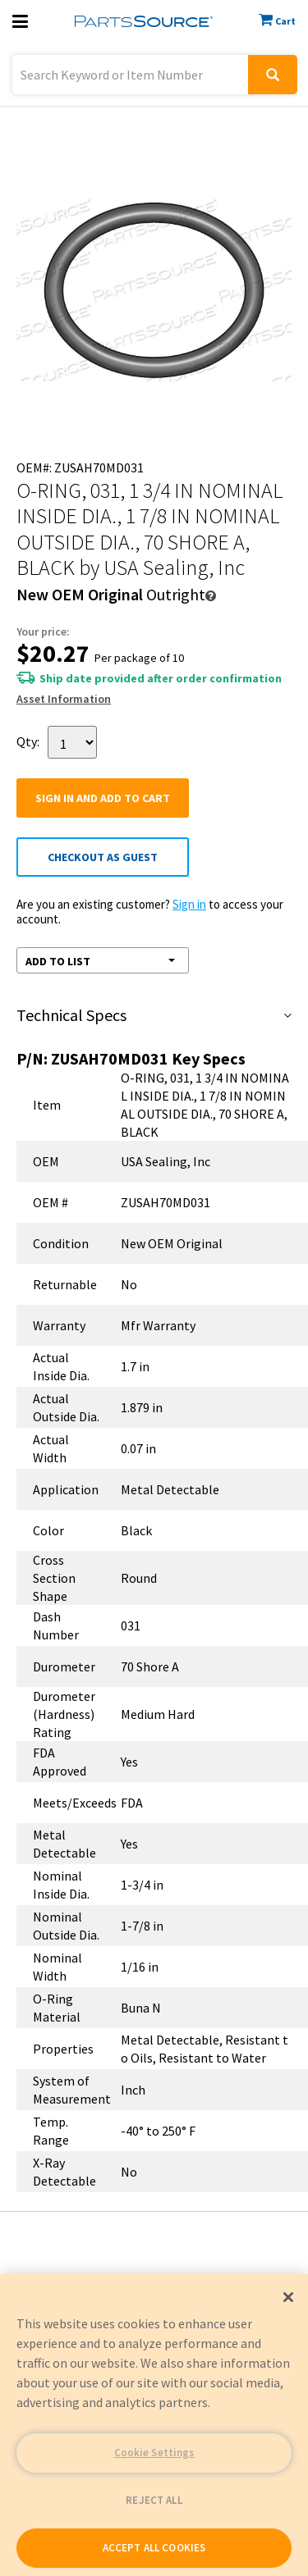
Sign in (189, 904)
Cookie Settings (154, 2453)
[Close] (288, 2297)
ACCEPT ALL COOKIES (154, 2548)
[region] (154, 2425)
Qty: (27, 741)
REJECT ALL (154, 2500)
